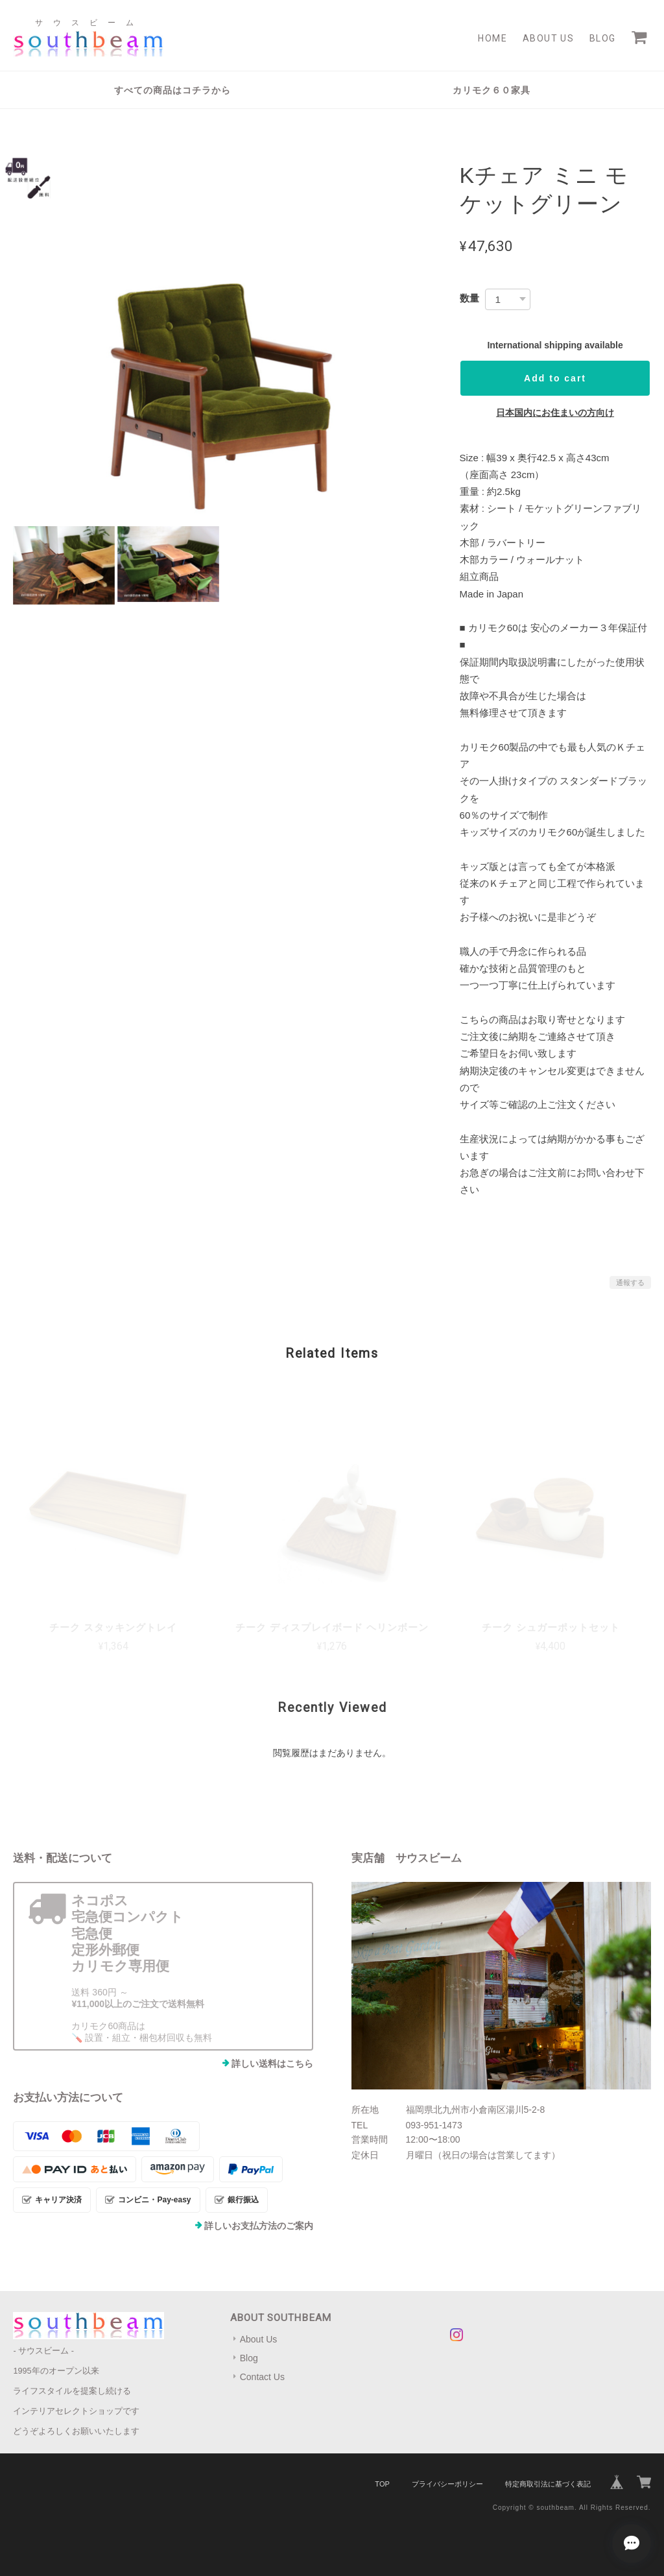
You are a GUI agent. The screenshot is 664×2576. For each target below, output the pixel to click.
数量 (469, 298)
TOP (382, 2484)
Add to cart (555, 378)
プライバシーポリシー (447, 2484)
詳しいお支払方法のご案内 (258, 2226)
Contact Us (262, 2377)
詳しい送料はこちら (272, 2063)
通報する (630, 1282)
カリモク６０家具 (491, 90)
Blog (602, 38)
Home (492, 38)
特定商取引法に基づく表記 (548, 2484)
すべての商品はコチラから (172, 90)
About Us (548, 38)
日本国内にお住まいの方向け (555, 412)
